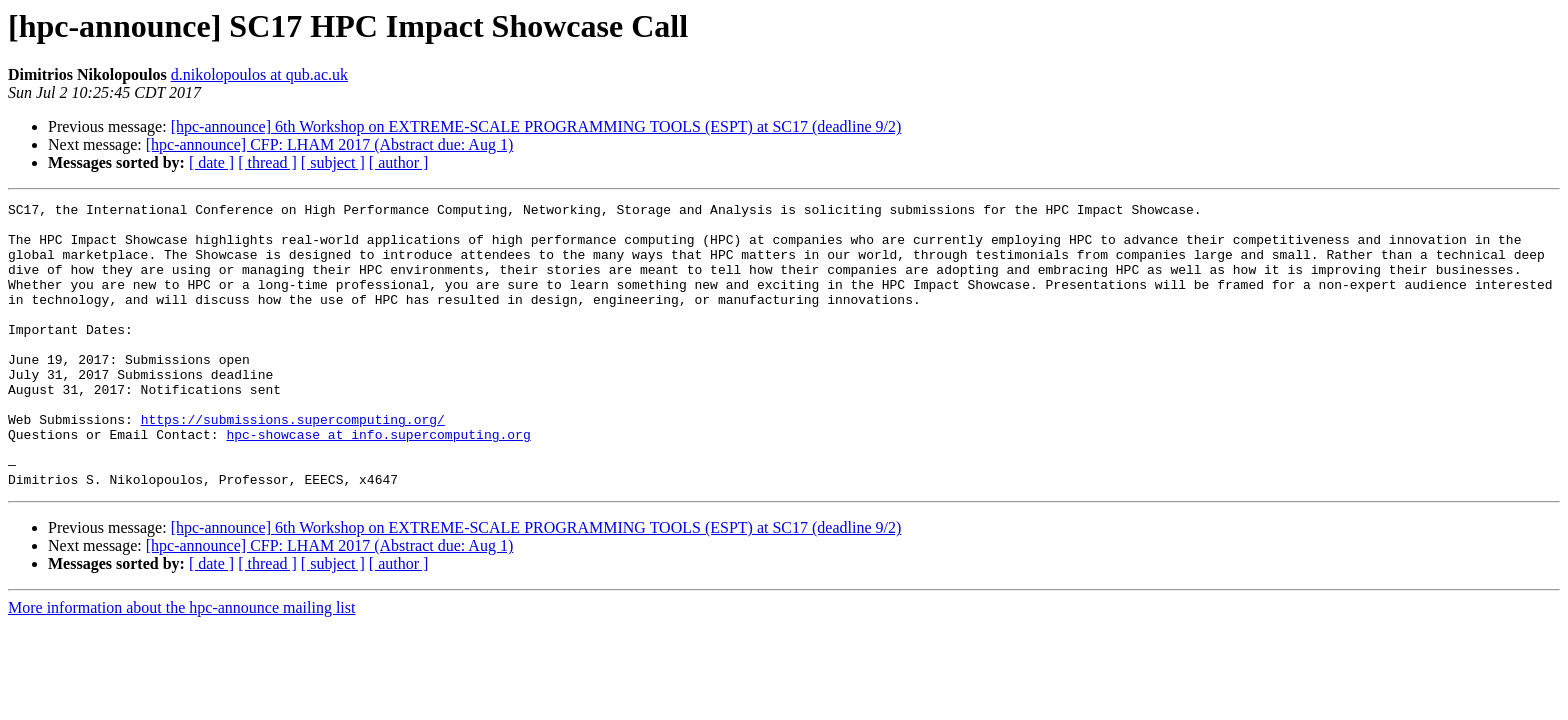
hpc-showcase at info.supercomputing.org (378, 482)
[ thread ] (267, 162)
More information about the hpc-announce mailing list (181, 664)
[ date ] (211, 162)
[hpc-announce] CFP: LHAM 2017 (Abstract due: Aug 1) (330, 144)
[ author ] (399, 162)
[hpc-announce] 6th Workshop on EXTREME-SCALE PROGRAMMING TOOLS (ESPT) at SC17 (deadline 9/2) (536, 126)
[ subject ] (333, 162)
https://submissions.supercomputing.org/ (293, 464)
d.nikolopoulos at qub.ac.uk (259, 74)
